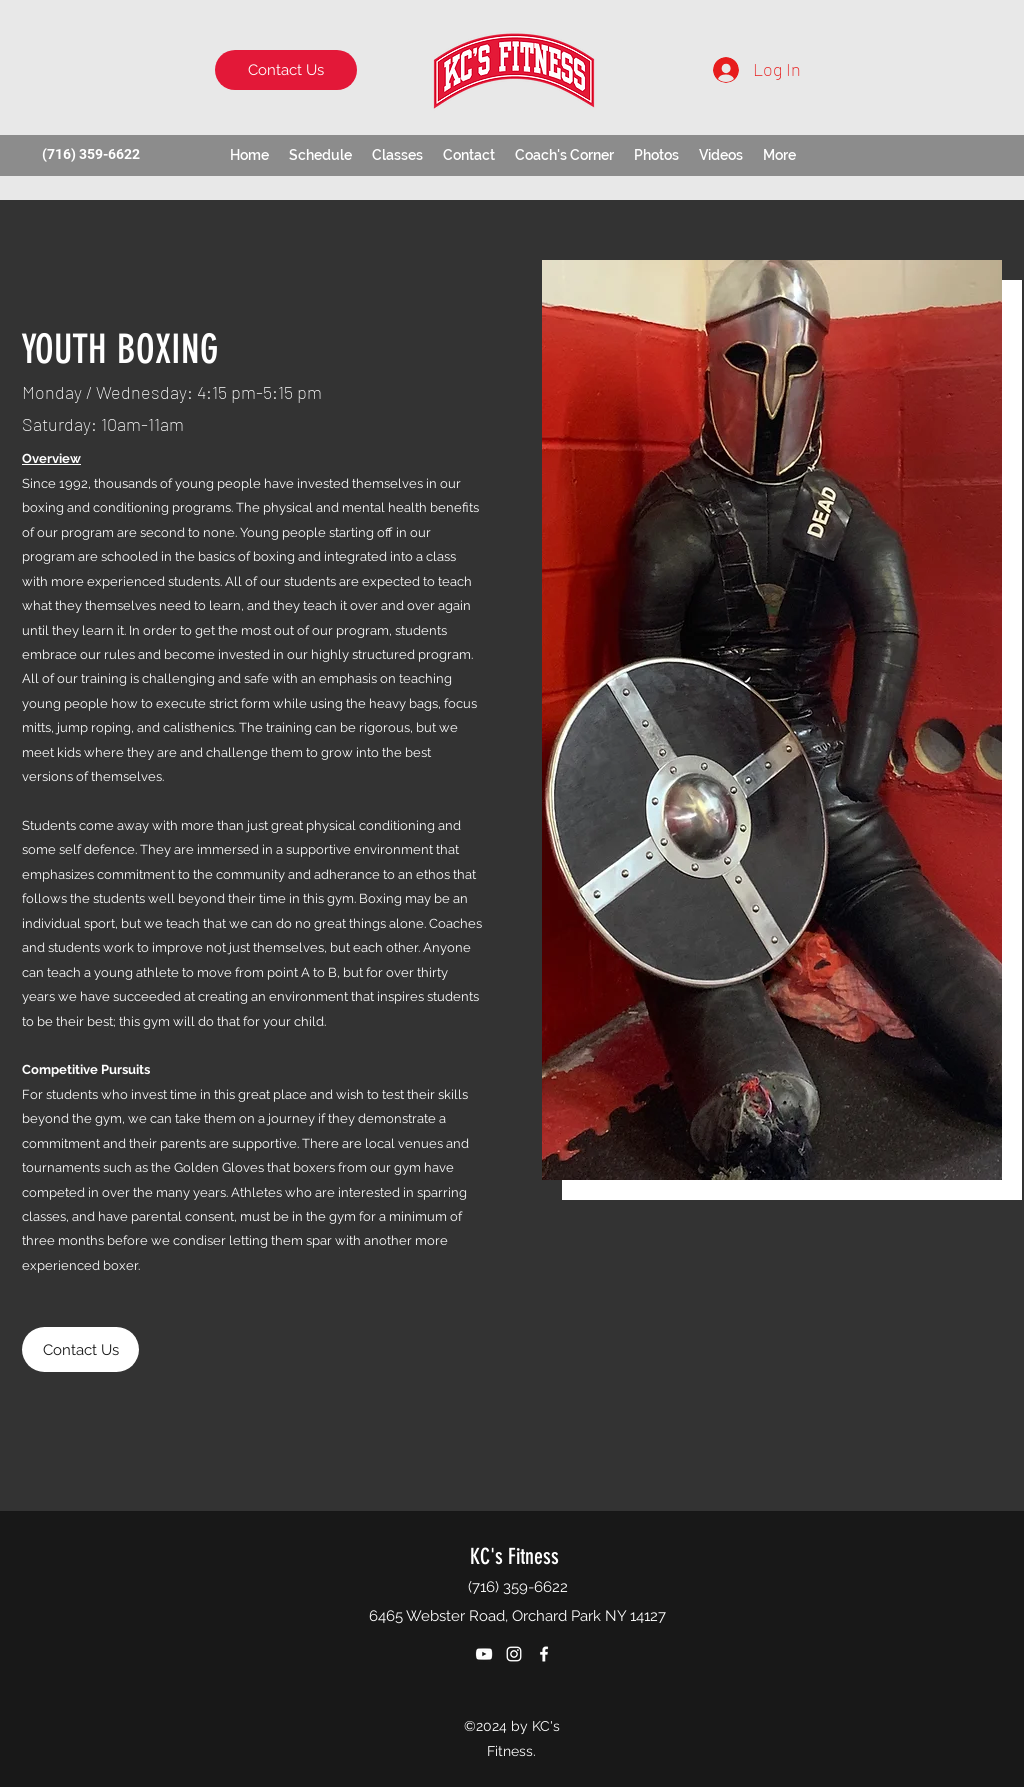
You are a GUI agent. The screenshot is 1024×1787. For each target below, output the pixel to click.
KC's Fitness (514, 1556)
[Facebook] (544, 1654)
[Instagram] (514, 1654)
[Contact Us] (286, 70)
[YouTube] (484, 1654)
